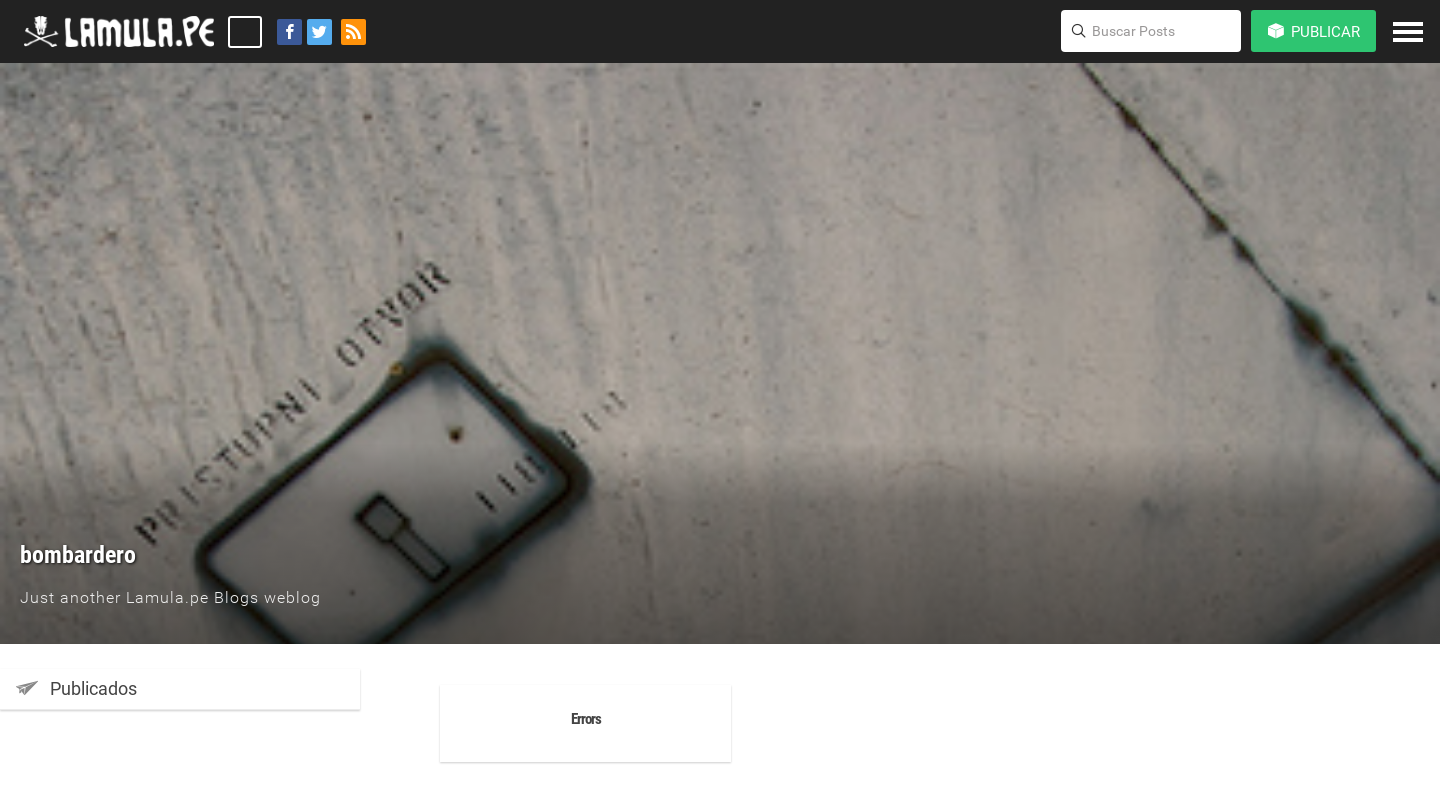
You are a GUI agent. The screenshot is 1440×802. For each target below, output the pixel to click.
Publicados (76, 688)
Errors (586, 719)
